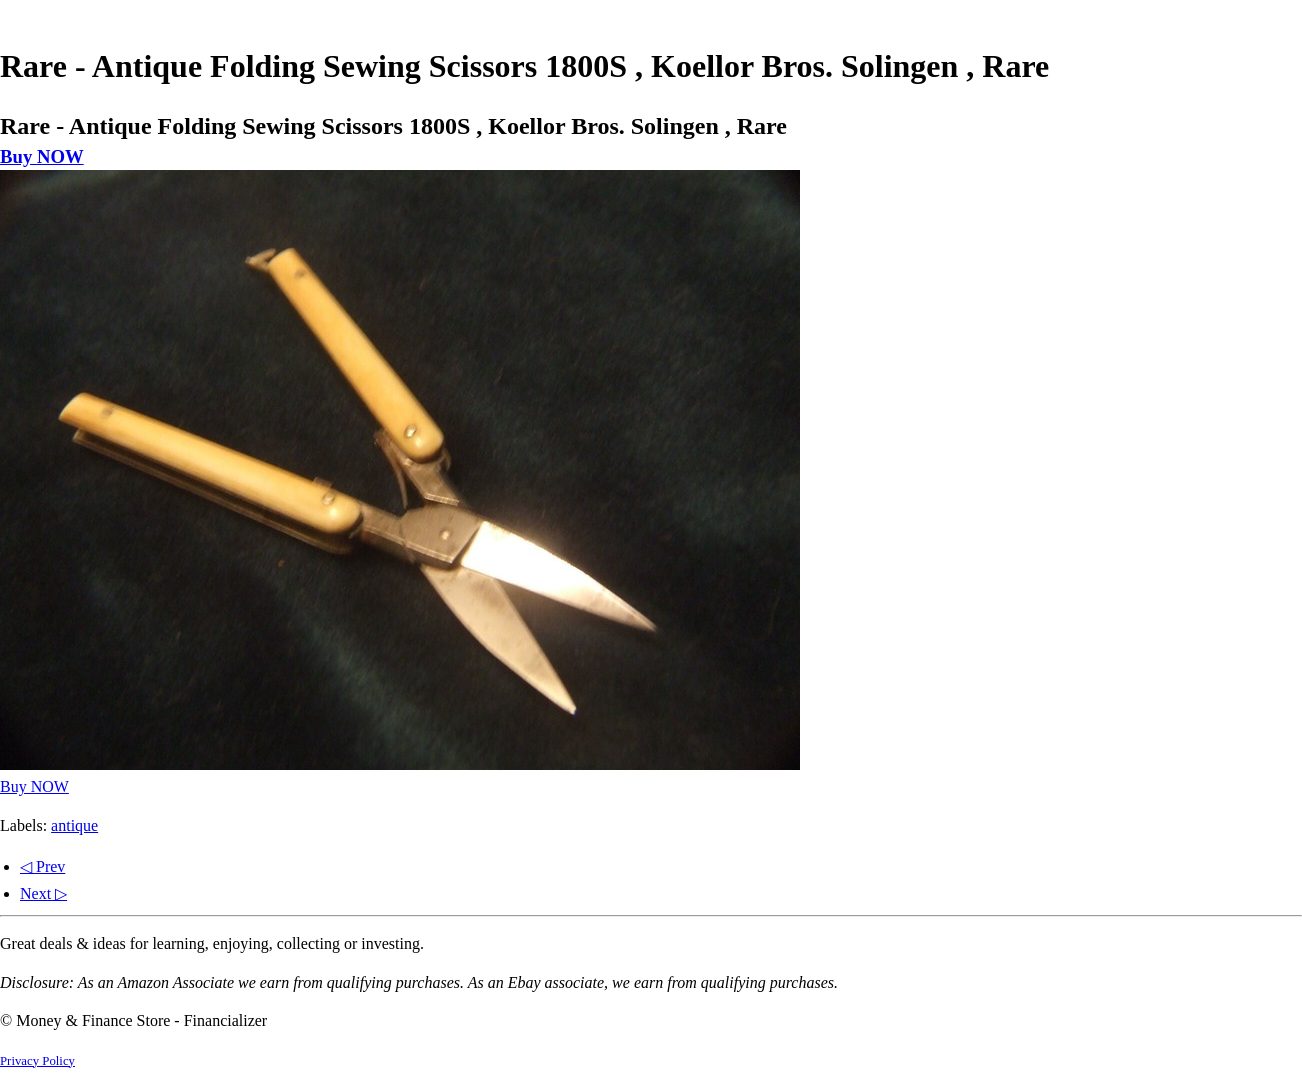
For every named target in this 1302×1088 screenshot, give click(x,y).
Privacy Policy (37, 1061)
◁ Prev (42, 866)
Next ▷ (43, 893)
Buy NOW (42, 156)
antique (74, 825)
